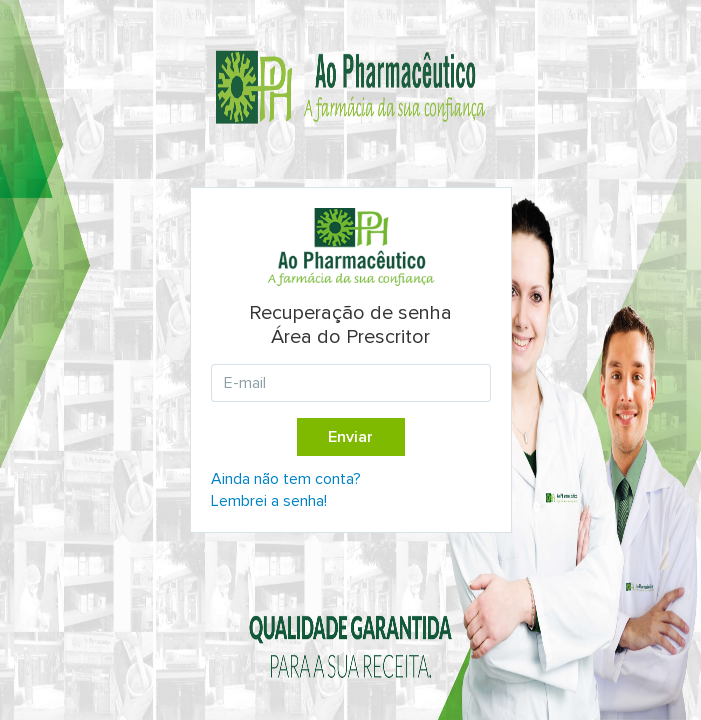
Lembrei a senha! (269, 501)
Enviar (350, 437)
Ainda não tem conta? (286, 479)
